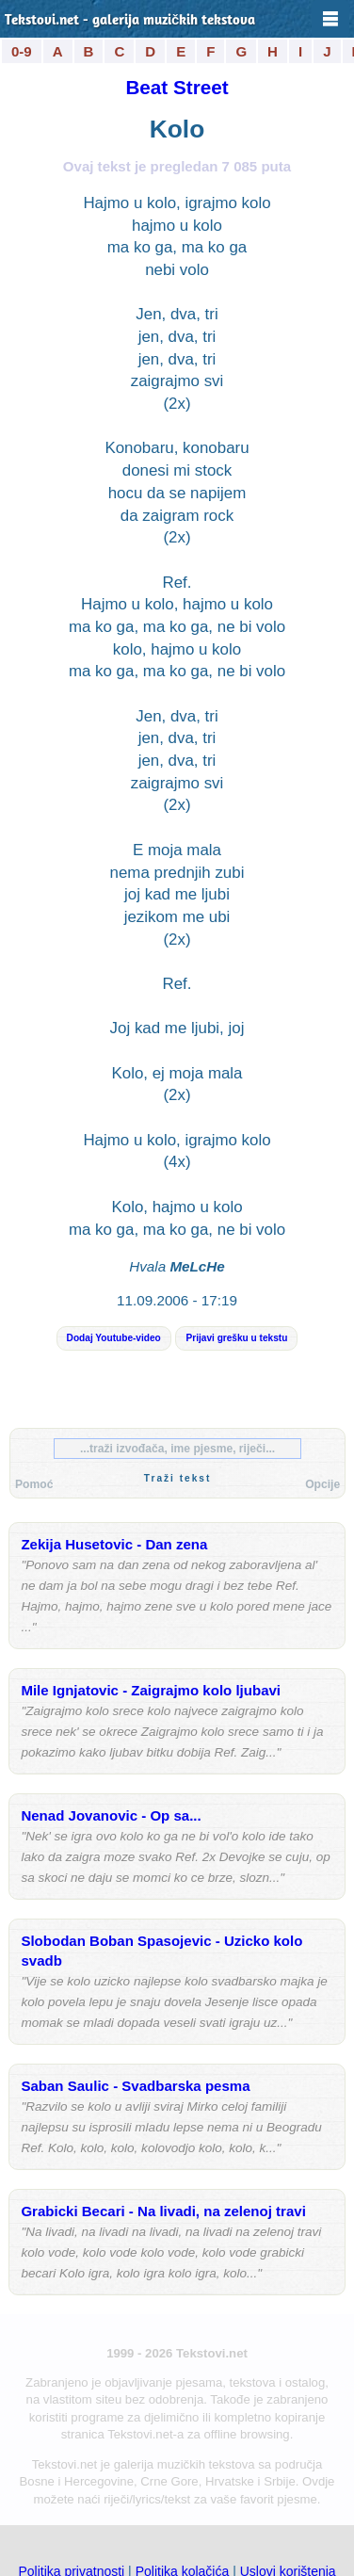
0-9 (21, 51)
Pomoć (34, 1484)
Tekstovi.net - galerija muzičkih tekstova (130, 21)
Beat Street (176, 87)
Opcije (322, 1484)
